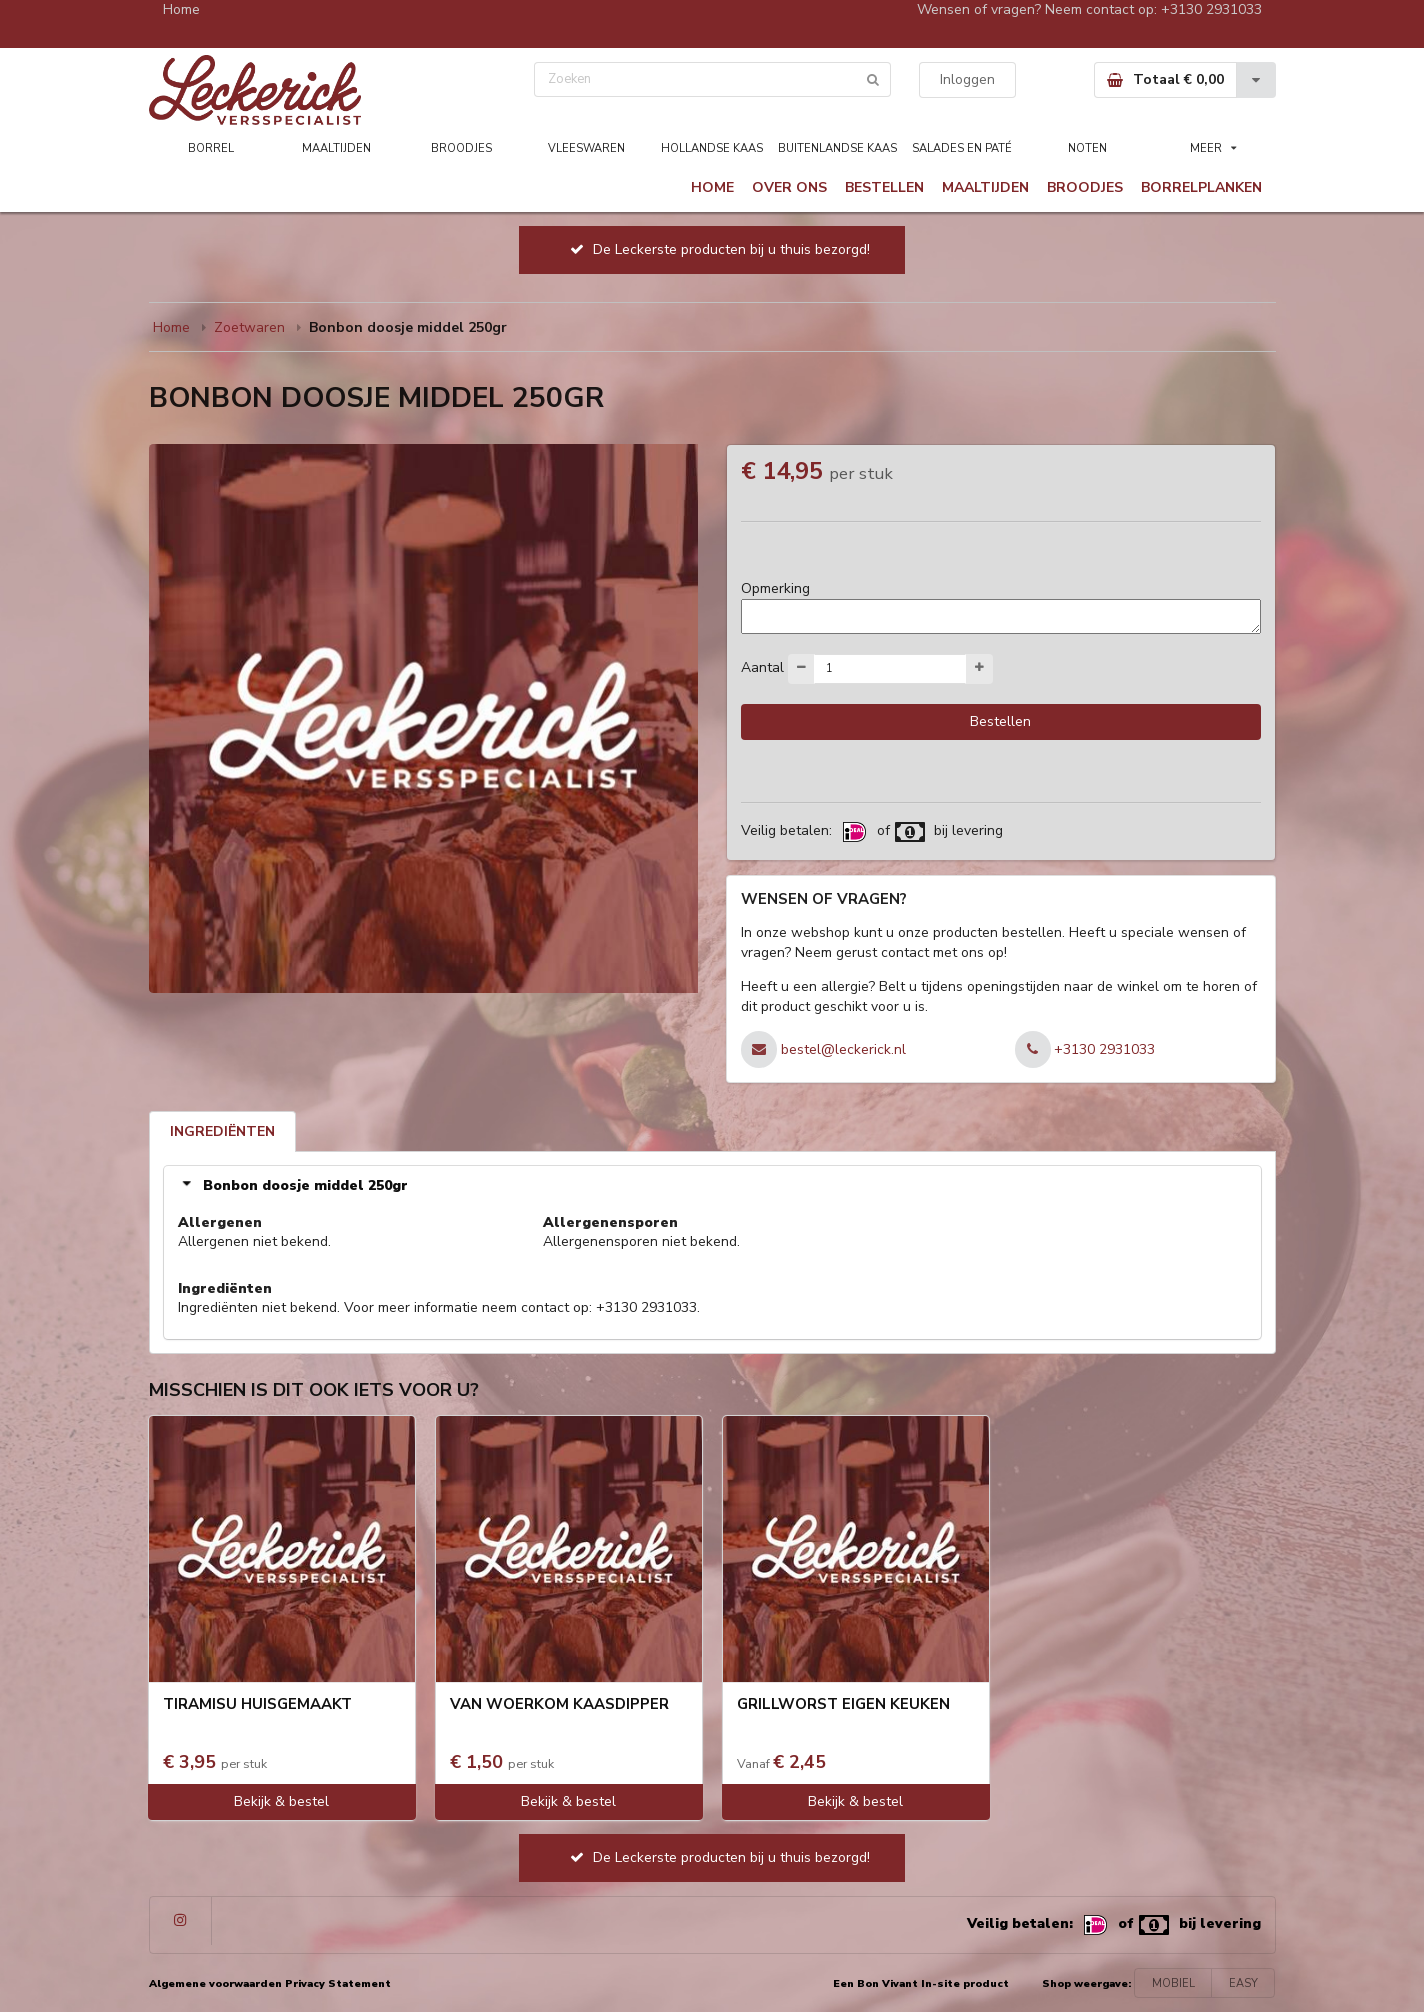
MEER (1213, 148)
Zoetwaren (249, 327)
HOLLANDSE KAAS (712, 148)
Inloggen (967, 79)
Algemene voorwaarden (215, 1983)
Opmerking (775, 588)
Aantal (762, 666)
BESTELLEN (884, 187)
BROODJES (461, 148)
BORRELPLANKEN (1201, 187)
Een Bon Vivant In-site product (921, 1983)
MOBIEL (1173, 1983)
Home (181, 9)
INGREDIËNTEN (222, 1131)
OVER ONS (789, 187)
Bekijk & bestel (281, 1801)
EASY (1243, 1983)
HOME (712, 187)
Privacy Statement (338, 1983)
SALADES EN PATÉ (962, 148)
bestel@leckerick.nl (843, 1049)
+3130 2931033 (1211, 9)
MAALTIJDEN (336, 148)
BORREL (211, 148)
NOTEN (1087, 148)
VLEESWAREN (586, 148)
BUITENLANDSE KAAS (837, 148)
